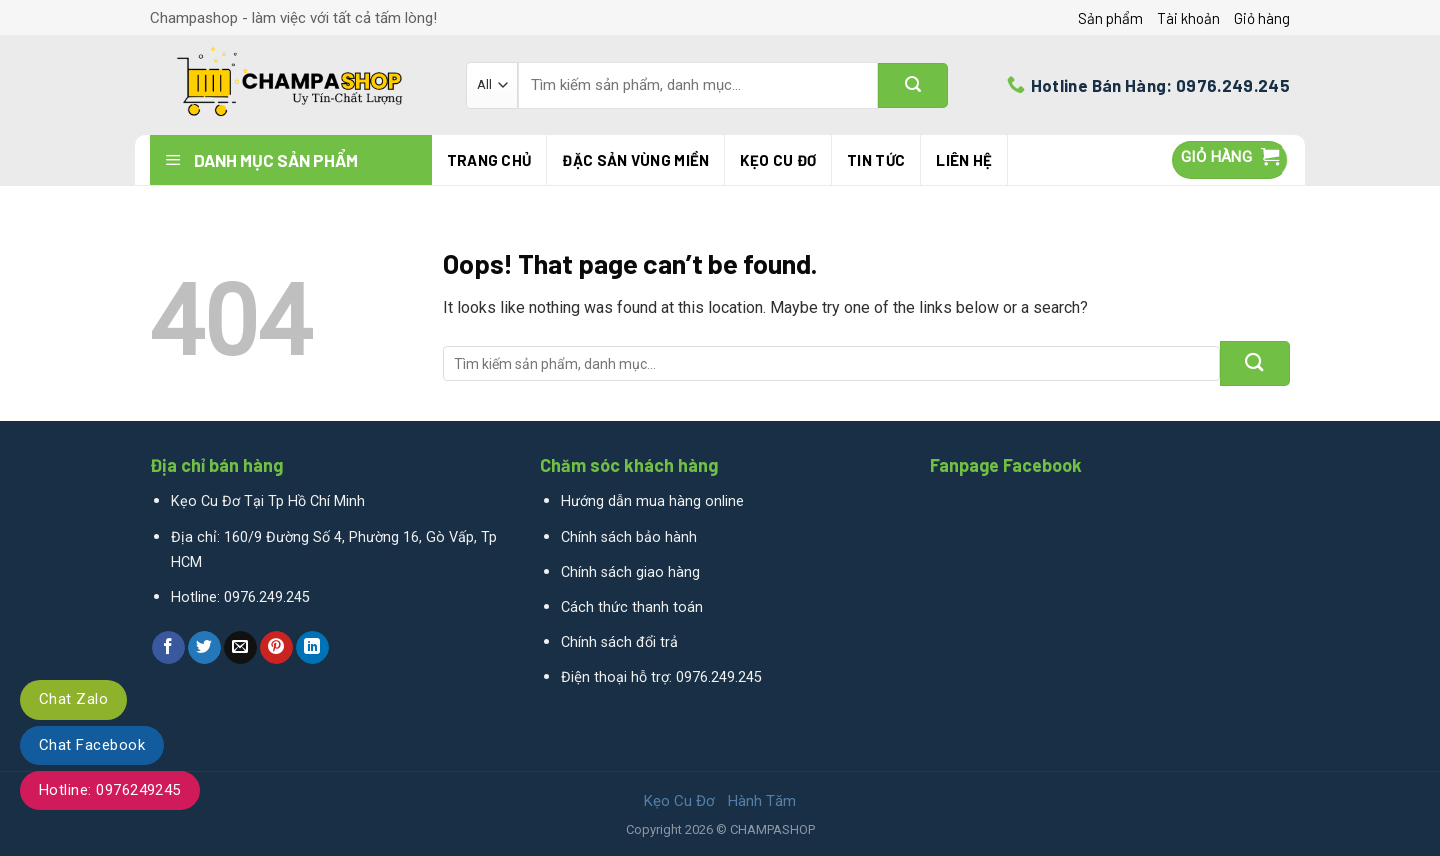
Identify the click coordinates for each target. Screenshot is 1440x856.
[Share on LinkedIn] (312, 648)
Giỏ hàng (1262, 18)
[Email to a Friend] (240, 648)
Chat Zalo (73, 699)
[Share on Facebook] (168, 648)
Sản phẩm (1110, 18)
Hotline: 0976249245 (110, 790)
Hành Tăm (762, 801)
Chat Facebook (92, 745)
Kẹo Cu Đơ (778, 160)
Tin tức (876, 160)
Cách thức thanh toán (632, 607)
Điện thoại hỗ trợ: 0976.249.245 (661, 677)
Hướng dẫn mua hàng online (652, 501)
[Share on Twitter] (204, 648)
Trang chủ (489, 160)
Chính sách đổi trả (619, 642)
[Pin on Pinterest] (276, 648)
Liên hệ (964, 160)
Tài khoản (1188, 18)
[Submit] (913, 85)
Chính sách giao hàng (630, 572)
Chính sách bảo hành (629, 537)
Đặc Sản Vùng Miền (635, 160)
